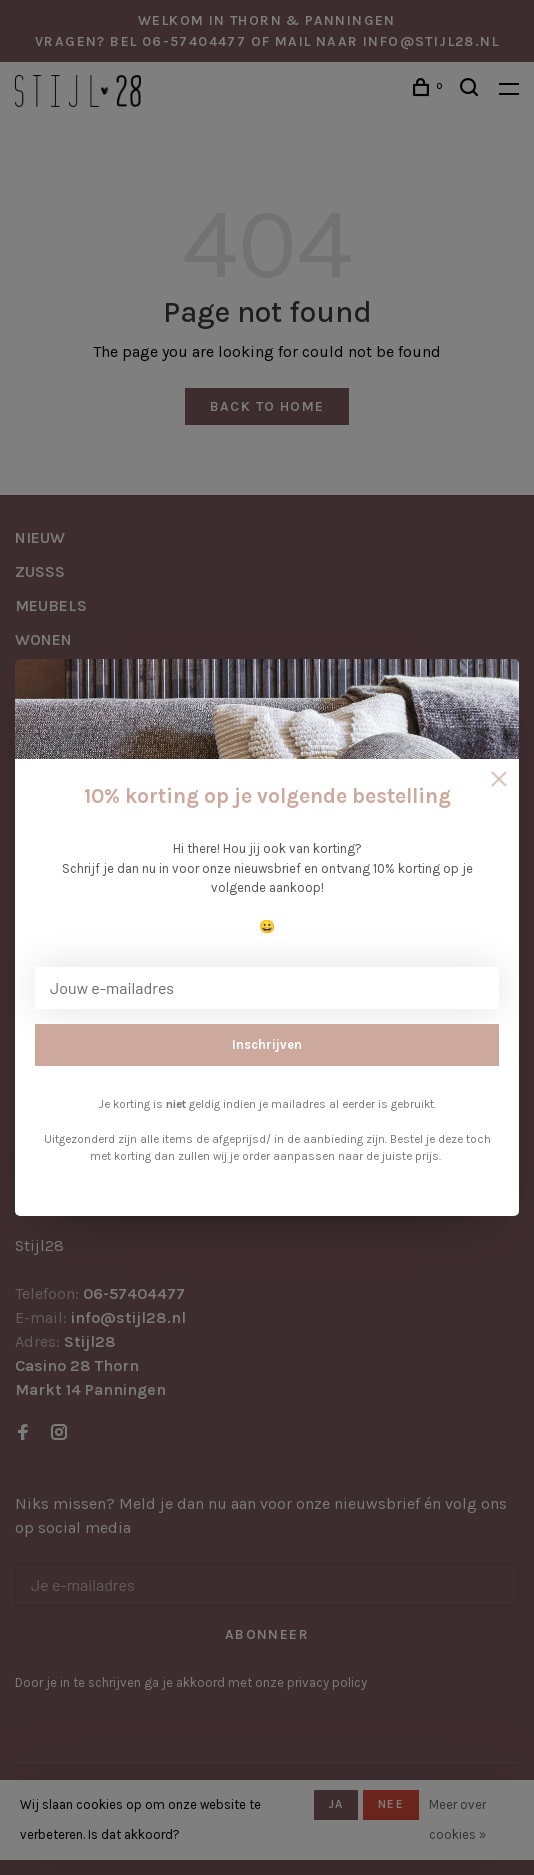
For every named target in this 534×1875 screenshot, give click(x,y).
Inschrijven (267, 1044)
